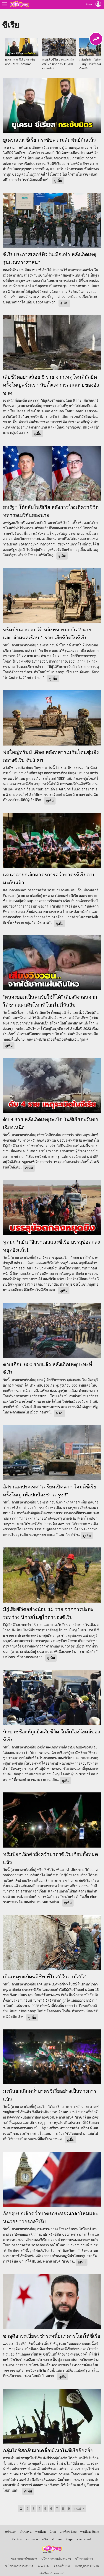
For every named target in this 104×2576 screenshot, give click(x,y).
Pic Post (17, 2533)
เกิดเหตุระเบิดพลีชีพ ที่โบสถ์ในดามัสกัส (44, 1971)
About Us (43, 2560)
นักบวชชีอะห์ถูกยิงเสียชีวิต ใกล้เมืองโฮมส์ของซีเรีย (51, 1730)
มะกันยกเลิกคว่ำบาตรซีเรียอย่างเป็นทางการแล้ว (49, 2089)
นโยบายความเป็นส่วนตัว (56, 2553)
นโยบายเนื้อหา (84, 2553)
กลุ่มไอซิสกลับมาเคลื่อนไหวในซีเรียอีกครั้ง (48, 2445)
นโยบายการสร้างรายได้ (19, 2560)
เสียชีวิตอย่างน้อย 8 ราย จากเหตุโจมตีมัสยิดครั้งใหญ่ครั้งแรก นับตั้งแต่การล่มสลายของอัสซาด (51, 379)
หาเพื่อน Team (89, 2526)
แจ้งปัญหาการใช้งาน (86, 2560)
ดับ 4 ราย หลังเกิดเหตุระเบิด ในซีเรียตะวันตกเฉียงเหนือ (50, 1118)
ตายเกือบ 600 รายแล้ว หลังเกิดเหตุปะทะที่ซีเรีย (47, 1363)
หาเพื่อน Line (68, 2526)
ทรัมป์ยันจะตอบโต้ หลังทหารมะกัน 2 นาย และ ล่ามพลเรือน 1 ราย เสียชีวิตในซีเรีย (47, 628)
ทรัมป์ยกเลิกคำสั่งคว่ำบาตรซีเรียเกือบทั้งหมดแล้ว (50, 1852)
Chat (53, 2526)
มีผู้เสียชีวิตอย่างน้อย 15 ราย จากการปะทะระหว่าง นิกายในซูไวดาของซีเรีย (48, 1607)
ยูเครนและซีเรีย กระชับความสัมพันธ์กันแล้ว (49, 134)
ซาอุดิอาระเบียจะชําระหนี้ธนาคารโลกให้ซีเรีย (51, 2330)
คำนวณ (57, 2533)
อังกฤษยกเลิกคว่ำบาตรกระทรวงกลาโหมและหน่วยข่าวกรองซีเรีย (50, 2212)
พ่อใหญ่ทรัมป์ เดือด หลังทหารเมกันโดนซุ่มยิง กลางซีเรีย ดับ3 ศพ (51, 750)
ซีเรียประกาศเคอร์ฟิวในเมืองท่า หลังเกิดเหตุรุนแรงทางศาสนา (49, 253)
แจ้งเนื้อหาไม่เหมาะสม (52, 2567)
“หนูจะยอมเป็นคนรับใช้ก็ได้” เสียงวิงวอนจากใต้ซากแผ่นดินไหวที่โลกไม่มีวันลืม (50, 995)
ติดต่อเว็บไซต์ (62, 2560)
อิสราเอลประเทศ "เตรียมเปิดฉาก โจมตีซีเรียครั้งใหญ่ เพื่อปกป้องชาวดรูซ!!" (49, 1485)
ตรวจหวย (32, 2533)
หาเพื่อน (40, 2526)
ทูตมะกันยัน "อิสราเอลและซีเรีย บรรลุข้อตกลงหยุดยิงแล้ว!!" (51, 1240)
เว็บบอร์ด (26, 2526)
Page (69, 2533)
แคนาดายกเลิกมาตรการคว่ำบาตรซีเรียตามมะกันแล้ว (49, 873)
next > (79, 2503)
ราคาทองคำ (84, 2533)
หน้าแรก (10, 2526)
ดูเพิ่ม (58, 175)
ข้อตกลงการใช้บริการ (24, 2553)
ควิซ (45, 2533)
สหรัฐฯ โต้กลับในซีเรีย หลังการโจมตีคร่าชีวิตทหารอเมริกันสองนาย (51, 505)
